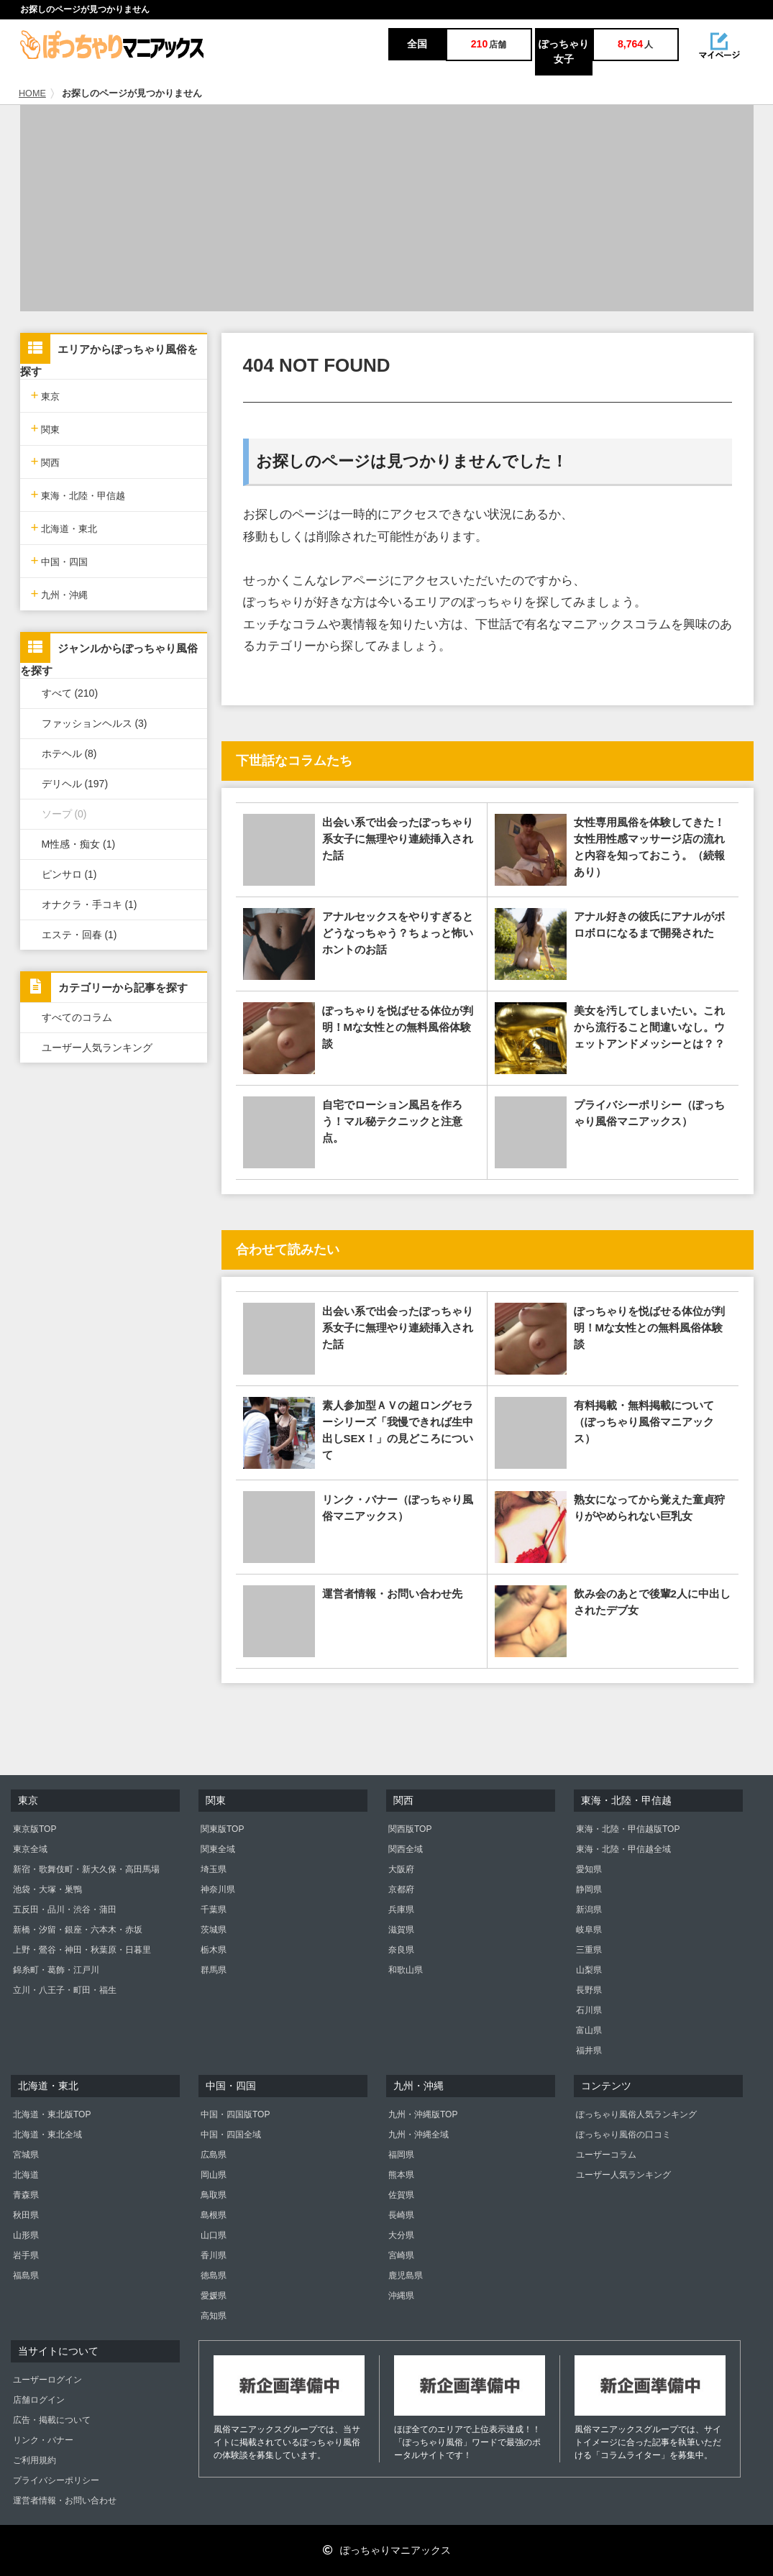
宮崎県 (401, 2255)
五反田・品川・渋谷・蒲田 (64, 1910)
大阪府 (401, 1869)
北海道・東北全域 (47, 2135)
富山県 (589, 2030)
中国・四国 (59, 560)
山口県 (214, 2235)
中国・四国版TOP (235, 2114)
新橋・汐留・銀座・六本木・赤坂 (77, 1930)
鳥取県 (214, 2195)
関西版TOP (409, 1829)
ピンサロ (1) (69, 874)
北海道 (26, 2175)
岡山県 (214, 2175)
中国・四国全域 (231, 2135)
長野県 (589, 1990)
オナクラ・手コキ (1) (89, 904)
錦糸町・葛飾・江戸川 (56, 1970)
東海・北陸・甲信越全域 (623, 1849)
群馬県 (214, 1970)
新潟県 (589, 1910)
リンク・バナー (43, 2440)
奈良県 (401, 1950)
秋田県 (26, 2215)
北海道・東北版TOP (52, 2114)
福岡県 (401, 2155)
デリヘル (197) (75, 783)
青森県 (26, 2195)
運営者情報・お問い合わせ (64, 2500)
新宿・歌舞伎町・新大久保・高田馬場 (86, 1869)
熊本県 (401, 2175)
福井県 (589, 2050)
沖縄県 (401, 2296)
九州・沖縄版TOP (422, 2114)
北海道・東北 (64, 527)
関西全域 (405, 1849)
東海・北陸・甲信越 (78, 494)
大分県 (401, 2235)
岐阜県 (589, 1930)
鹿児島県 (405, 2275)
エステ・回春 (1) (79, 934)
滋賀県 (401, 1930)
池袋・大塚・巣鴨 (47, 1889)
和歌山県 (405, 1970)
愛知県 (589, 1869)
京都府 (401, 1889)
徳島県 (214, 2275)
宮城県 (26, 2155)
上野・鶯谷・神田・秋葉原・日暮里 (82, 1950)
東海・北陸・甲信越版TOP (628, 1829)
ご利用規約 (34, 2460)
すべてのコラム (77, 1017)
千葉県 (214, 1910)
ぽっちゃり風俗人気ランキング (636, 2114)
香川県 (214, 2255)
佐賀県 (401, 2195)
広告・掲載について (52, 2420)
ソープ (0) (64, 814)
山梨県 (589, 1970)
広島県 (214, 2155)
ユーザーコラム (606, 2155)
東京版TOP (34, 1829)
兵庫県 (401, 1910)
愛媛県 (214, 2296)
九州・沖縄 (59, 593)
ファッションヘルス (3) (94, 723)
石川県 (589, 2010)
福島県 (26, 2275)
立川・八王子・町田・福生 (64, 1990)
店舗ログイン (39, 2400)
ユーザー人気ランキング (97, 1047)
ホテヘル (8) (69, 753)
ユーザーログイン (47, 2380)
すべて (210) (70, 693)
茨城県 (214, 1930)
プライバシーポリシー (56, 2480)
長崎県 (401, 2215)
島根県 (214, 2215)
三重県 (589, 1950)
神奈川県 (218, 1889)
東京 (45, 395)
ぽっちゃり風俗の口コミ (623, 2135)
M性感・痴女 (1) (79, 844)
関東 (45, 428)
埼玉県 (214, 1869)
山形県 (26, 2235)
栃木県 (214, 1950)
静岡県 (589, 1889)
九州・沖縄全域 (418, 2135)
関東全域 (218, 1849)
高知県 (214, 2316)
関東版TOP (222, 1829)
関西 (45, 461)
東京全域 (30, 1849)
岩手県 (26, 2255)
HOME (32, 93)
